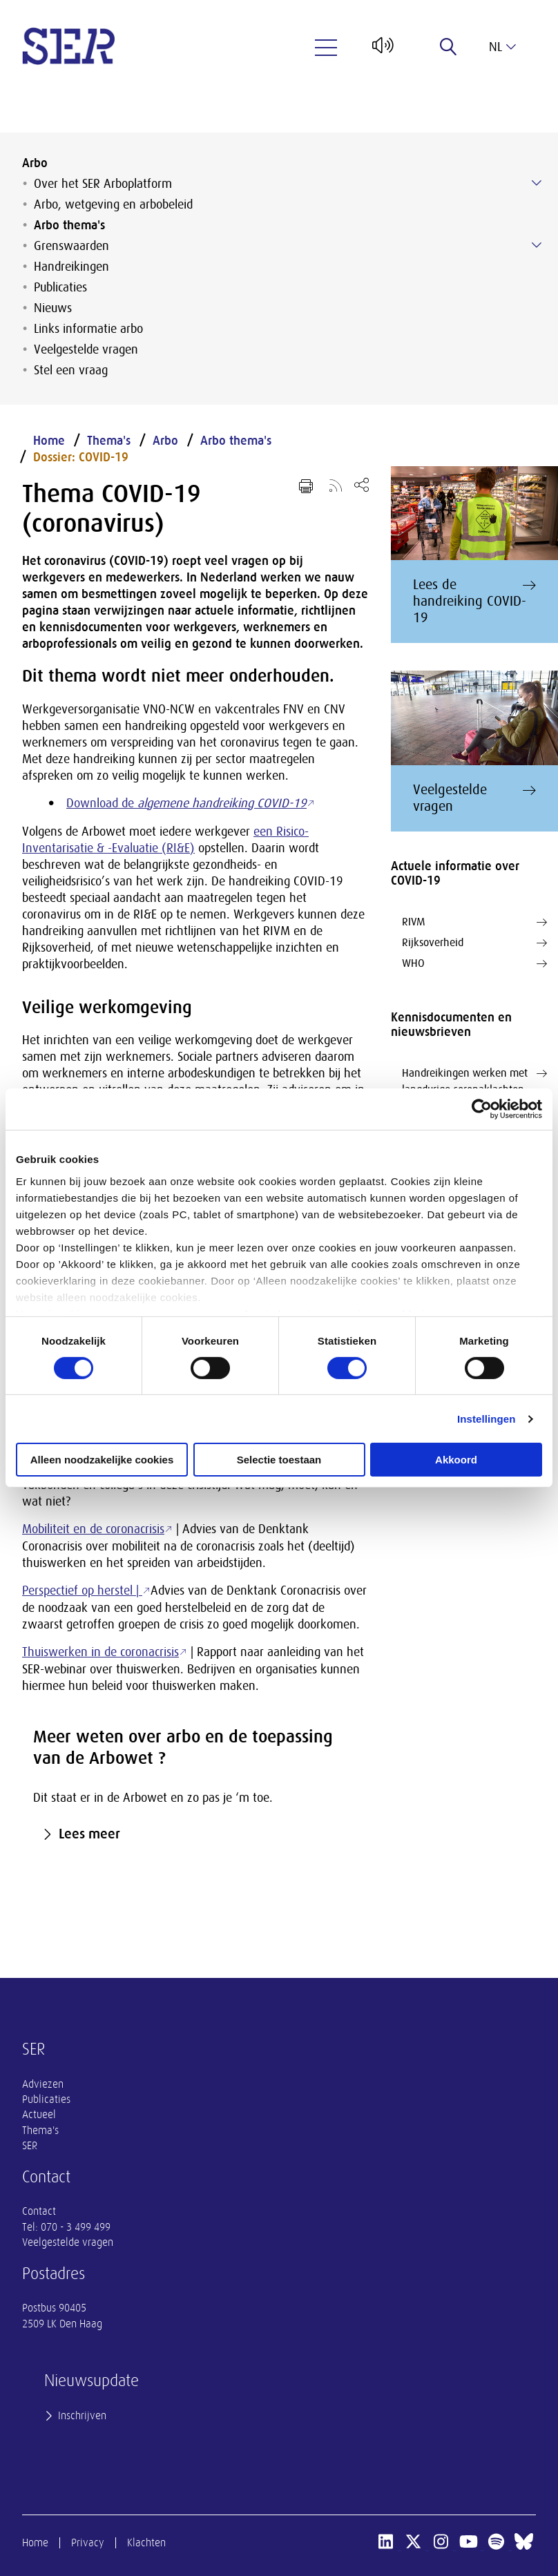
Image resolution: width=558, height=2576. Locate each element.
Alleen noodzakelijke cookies (102, 1459)
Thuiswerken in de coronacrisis (100, 1652)
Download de (186, 803)
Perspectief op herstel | (82, 1590)
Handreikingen (71, 266)
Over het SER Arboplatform (103, 184)
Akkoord (456, 1459)
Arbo (35, 163)
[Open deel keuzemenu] (361, 484)
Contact (39, 2211)
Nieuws (53, 308)
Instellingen (486, 1419)
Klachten (146, 2542)
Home (49, 441)
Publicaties (60, 287)
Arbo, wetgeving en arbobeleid (113, 204)
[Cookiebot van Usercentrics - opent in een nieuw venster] (481, 1109)
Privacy (87, 2542)
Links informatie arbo (88, 329)
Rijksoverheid (474, 942)
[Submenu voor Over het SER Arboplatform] (536, 183)
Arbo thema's (69, 225)
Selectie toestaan (279, 1459)
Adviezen (43, 2084)
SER (29, 2146)
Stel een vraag (71, 370)
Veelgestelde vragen (86, 349)
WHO (474, 963)
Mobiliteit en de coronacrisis (93, 1529)
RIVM (474, 922)
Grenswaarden (71, 246)
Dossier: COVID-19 (80, 457)
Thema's (109, 441)
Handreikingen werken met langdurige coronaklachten (474, 1080)
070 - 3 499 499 (75, 2227)
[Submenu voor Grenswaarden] (536, 245)
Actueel (39, 2114)
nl (502, 47)
